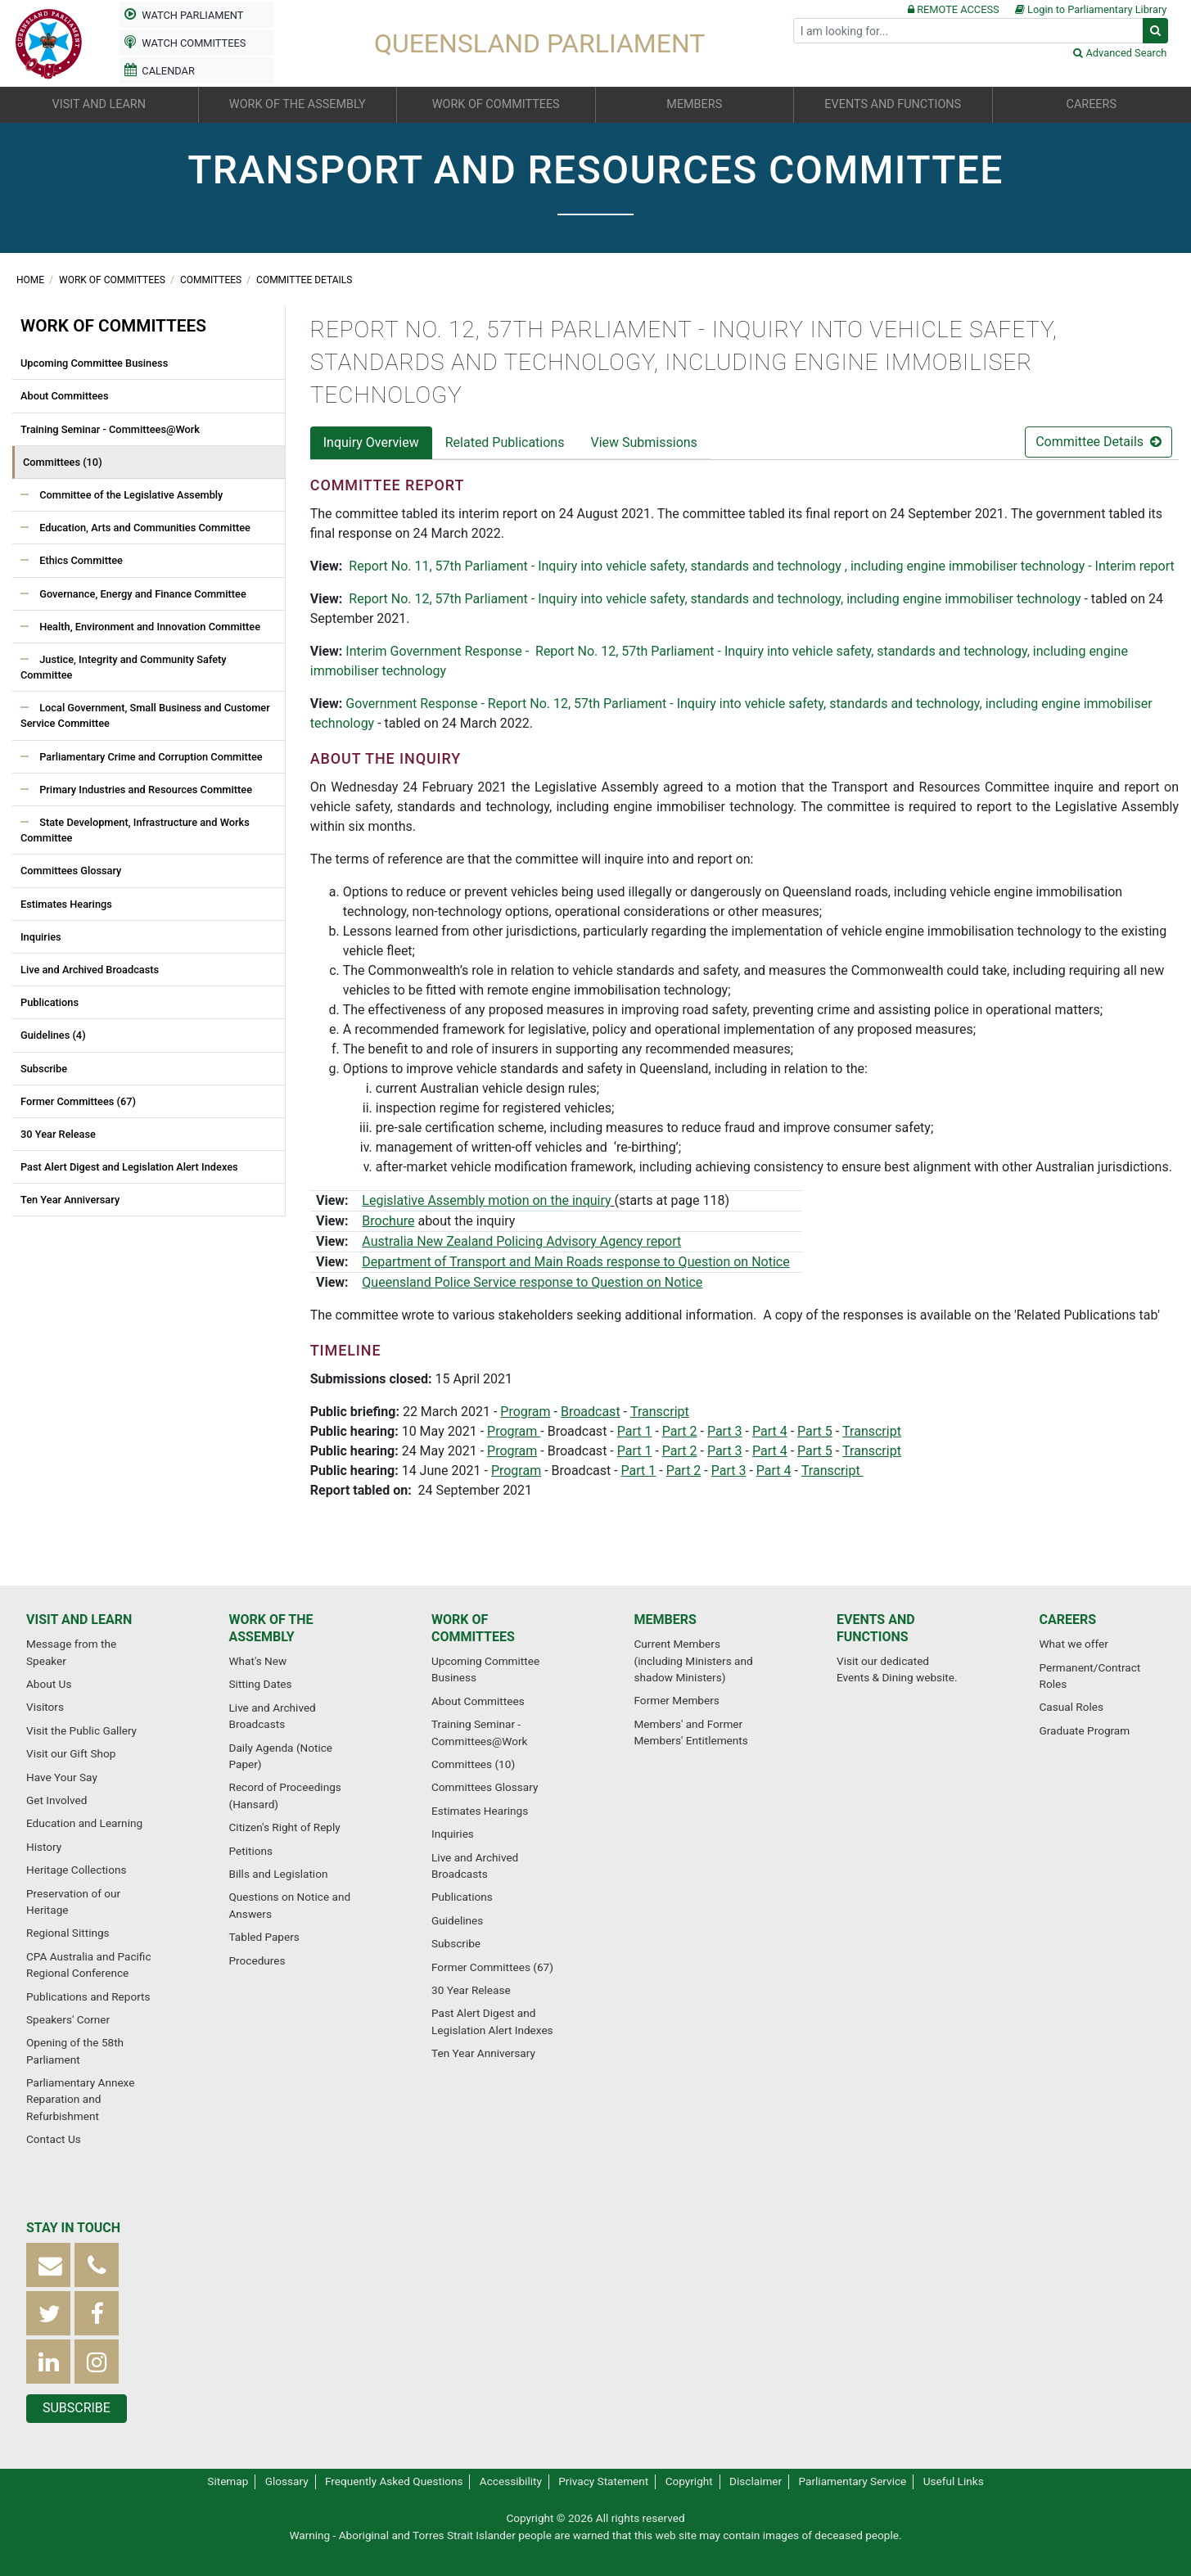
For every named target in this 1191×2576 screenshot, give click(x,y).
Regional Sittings (68, 1932)
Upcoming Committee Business (94, 363)
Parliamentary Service (853, 2481)
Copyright (689, 2481)
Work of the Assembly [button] (297, 104)
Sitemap (227, 2481)
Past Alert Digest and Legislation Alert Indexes (129, 1167)
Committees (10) (62, 462)
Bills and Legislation (278, 1873)
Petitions (251, 1850)
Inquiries (40, 937)
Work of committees (113, 280)
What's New (258, 1660)
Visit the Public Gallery (81, 1730)
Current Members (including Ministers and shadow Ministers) (693, 1660)
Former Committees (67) (78, 1101)
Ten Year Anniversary (70, 1199)
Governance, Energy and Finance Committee (141, 594)
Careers (1068, 1619)
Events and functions (876, 1628)
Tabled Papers (264, 1936)
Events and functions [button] (892, 104)
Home (31, 280)
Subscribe (43, 1068)
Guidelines (457, 1920)
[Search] (968, 30)
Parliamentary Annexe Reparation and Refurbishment (80, 2099)
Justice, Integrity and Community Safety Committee (123, 667)
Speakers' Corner (68, 2019)
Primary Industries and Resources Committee (144, 789)
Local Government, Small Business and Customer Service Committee (145, 715)
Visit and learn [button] (99, 104)
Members (665, 1619)
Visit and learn (79, 1619)
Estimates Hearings (66, 904)
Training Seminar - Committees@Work (110, 429)
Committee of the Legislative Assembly (130, 495)
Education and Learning (84, 1822)
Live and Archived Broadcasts (89, 969)
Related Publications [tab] (505, 442)
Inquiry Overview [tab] (371, 442)
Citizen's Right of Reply (285, 1827)
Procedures (257, 1960)
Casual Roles (1071, 1706)
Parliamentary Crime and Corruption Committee (150, 757)
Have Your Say (61, 1777)
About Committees (64, 396)
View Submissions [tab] (643, 442)
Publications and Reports (88, 1996)
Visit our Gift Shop (70, 1753)
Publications (49, 1002)
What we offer (1074, 1643)
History (43, 1846)
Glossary (287, 2481)
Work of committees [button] (496, 104)
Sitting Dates (260, 1683)
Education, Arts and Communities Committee (143, 527)
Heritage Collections (76, 1869)
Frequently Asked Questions (394, 2481)
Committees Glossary (70, 870)
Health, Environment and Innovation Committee (148, 626)
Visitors (45, 1706)
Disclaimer (755, 2481)
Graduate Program (1085, 1730)
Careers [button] (1092, 104)
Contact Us (53, 2138)
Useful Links (953, 2481)
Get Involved (56, 1800)
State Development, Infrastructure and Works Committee (135, 830)
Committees (212, 280)
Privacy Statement (603, 2481)
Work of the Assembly (271, 1628)
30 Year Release (58, 1134)
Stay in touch (73, 2227)
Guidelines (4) (53, 1035)
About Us (48, 1683)
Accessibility (511, 2481)
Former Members (677, 1700)
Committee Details (304, 280)
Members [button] (694, 104)
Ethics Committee (80, 560)
